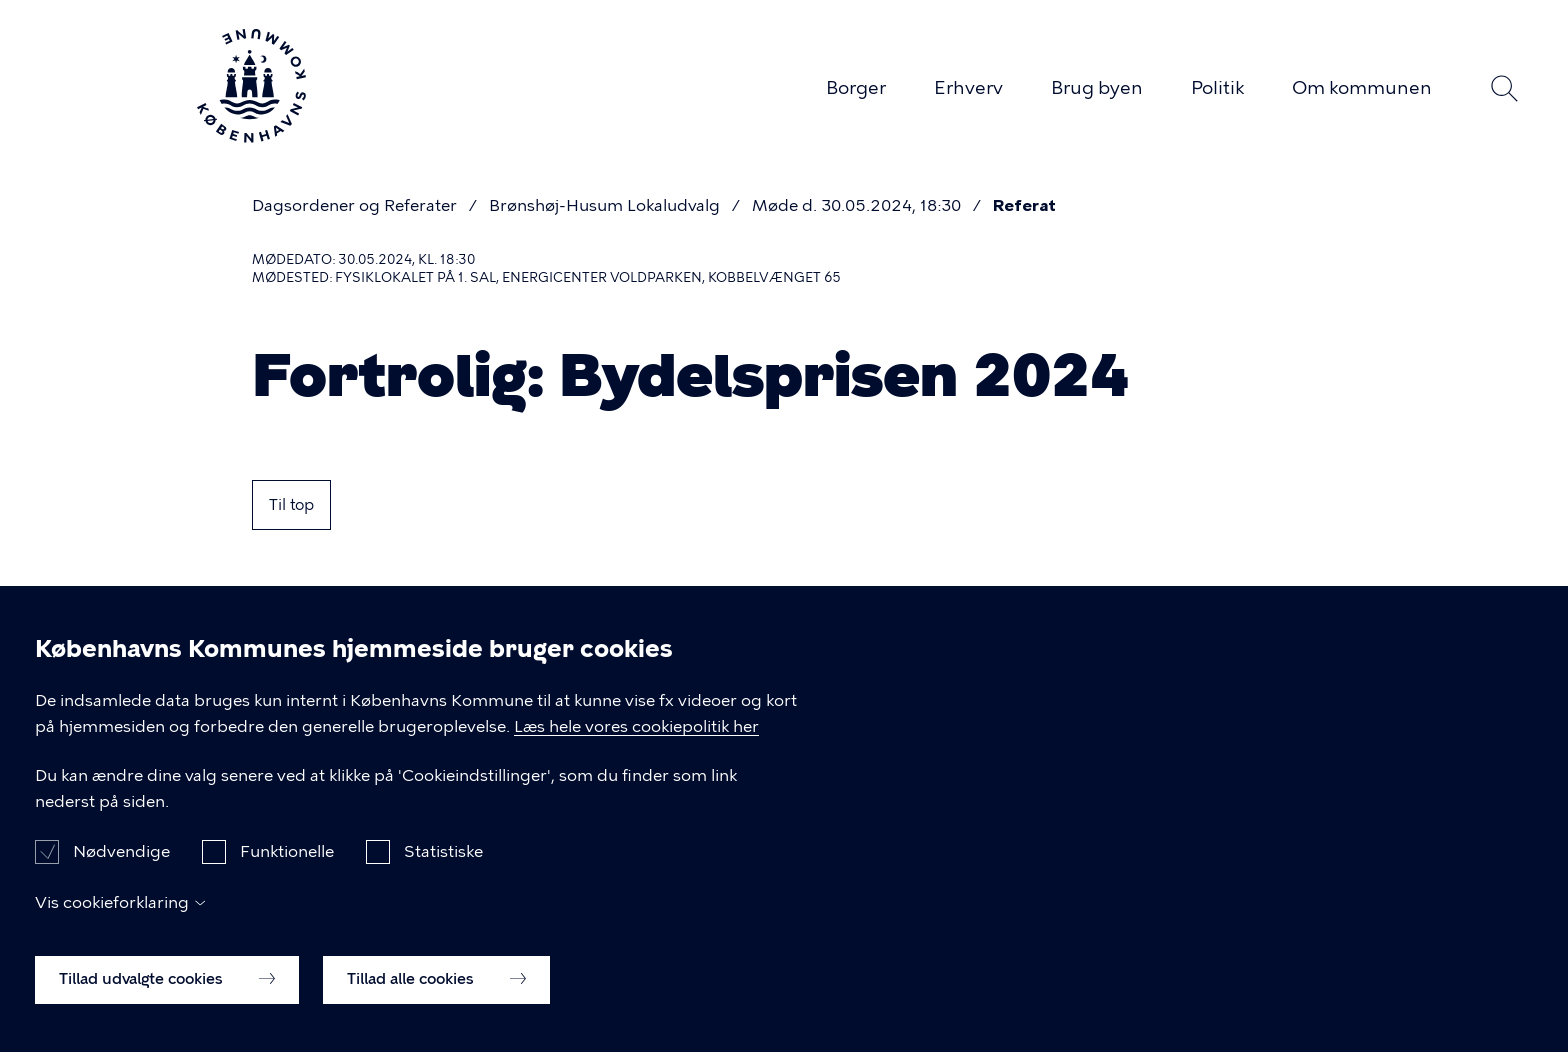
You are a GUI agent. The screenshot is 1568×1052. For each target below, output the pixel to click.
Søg (1504, 89)
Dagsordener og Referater (354, 205)
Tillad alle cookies (436, 1001)
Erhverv (968, 88)
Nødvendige (121, 873)
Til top (291, 505)
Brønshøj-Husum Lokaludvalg (604, 205)
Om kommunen (1362, 88)
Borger (856, 88)
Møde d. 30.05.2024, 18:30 (856, 205)
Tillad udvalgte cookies (167, 1001)
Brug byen (1097, 88)
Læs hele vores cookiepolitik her (636, 748)
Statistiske (443, 873)
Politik (1217, 88)
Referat (1024, 205)
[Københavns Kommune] (251, 134)
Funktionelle (287, 873)
